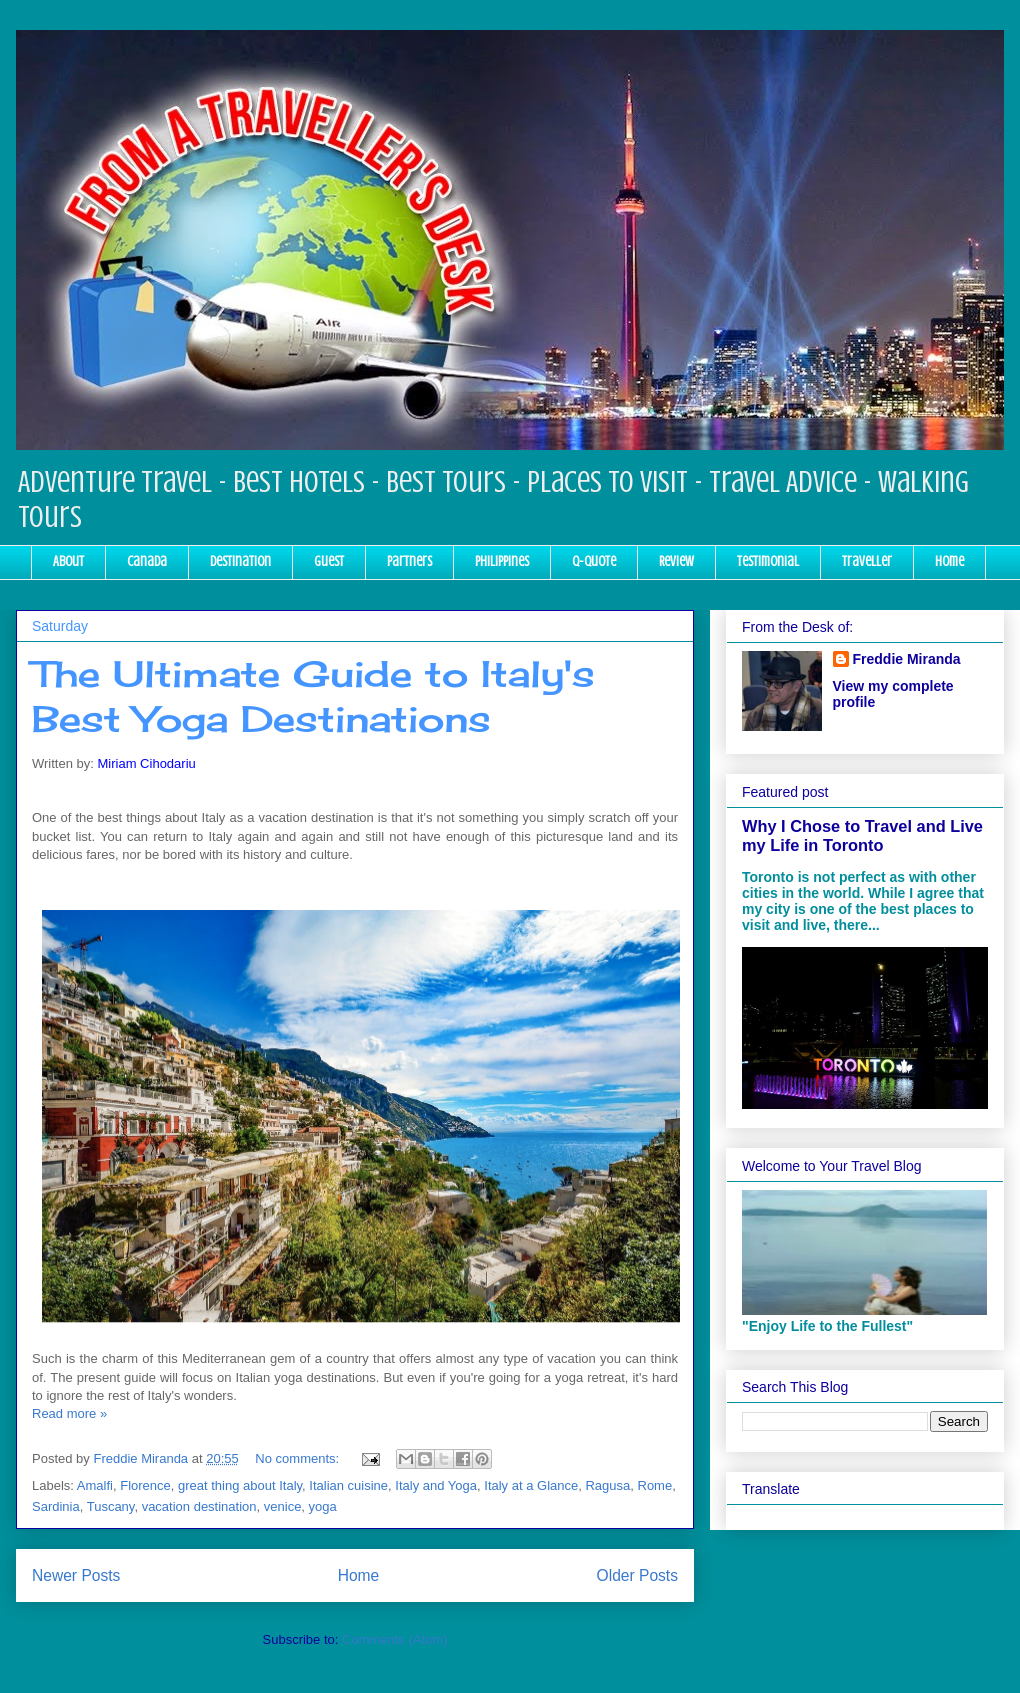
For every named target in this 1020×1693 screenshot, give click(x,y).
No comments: (298, 1458)
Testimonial (768, 561)
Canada (147, 561)
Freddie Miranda (907, 659)
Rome (655, 1485)
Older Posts (637, 1575)
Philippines (502, 561)
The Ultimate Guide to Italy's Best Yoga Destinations (313, 696)
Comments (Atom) (394, 1639)
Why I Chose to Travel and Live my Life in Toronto (862, 835)
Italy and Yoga (436, 1485)
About (68, 561)
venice (283, 1506)
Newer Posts (76, 1575)
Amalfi (95, 1485)
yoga (323, 1506)
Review (676, 561)
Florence (145, 1485)
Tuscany (111, 1506)
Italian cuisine (348, 1485)
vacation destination (199, 1506)
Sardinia (56, 1506)
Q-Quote (594, 561)
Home (949, 561)
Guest (329, 561)
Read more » (69, 1413)
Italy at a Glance (531, 1485)
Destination (240, 561)
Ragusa (607, 1485)
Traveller (867, 561)
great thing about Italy (240, 1485)
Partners (409, 561)
